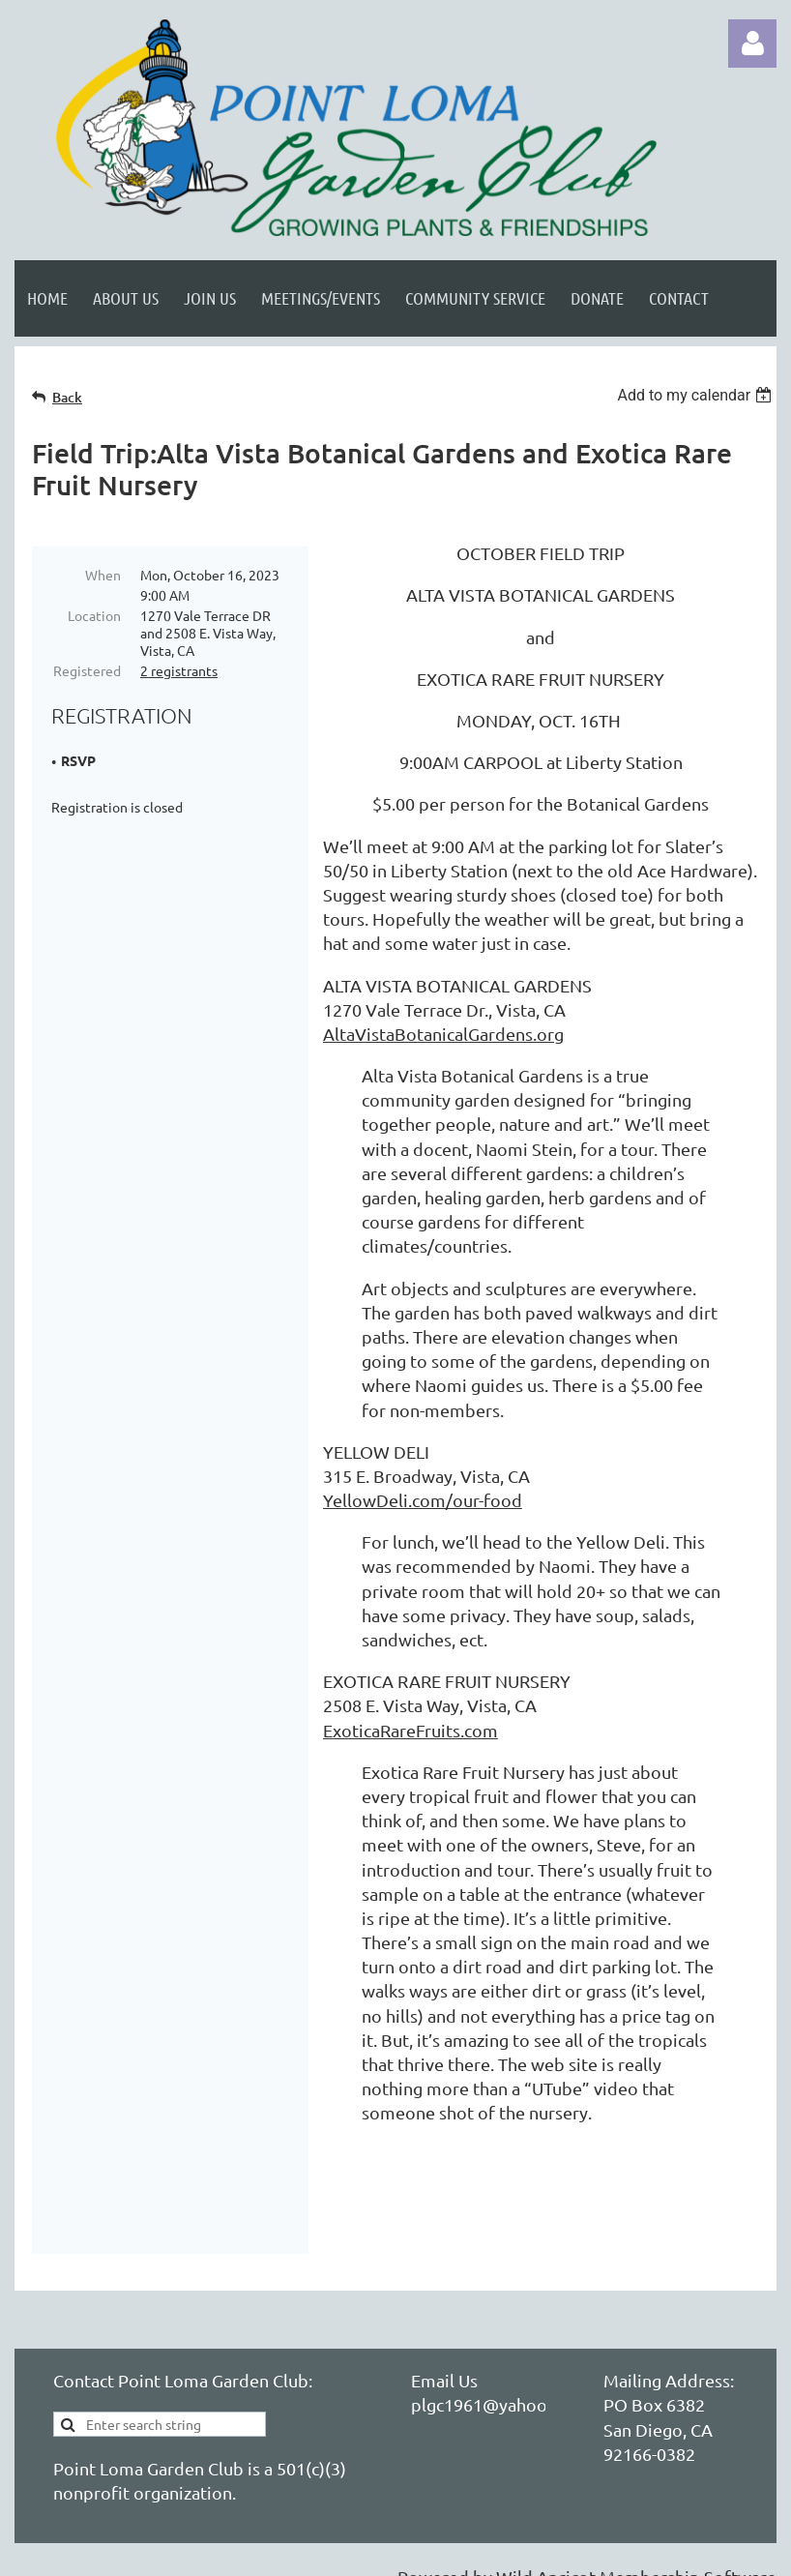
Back (67, 397)
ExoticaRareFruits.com (410, 1730)
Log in (752, 43)
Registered (87, 670)
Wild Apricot (546, 2551)
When (103, 574)
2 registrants (179, 670)
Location (94, 615)
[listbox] (696, 395)
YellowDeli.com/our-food (422, 1500)
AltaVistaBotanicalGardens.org (443, 1033)
